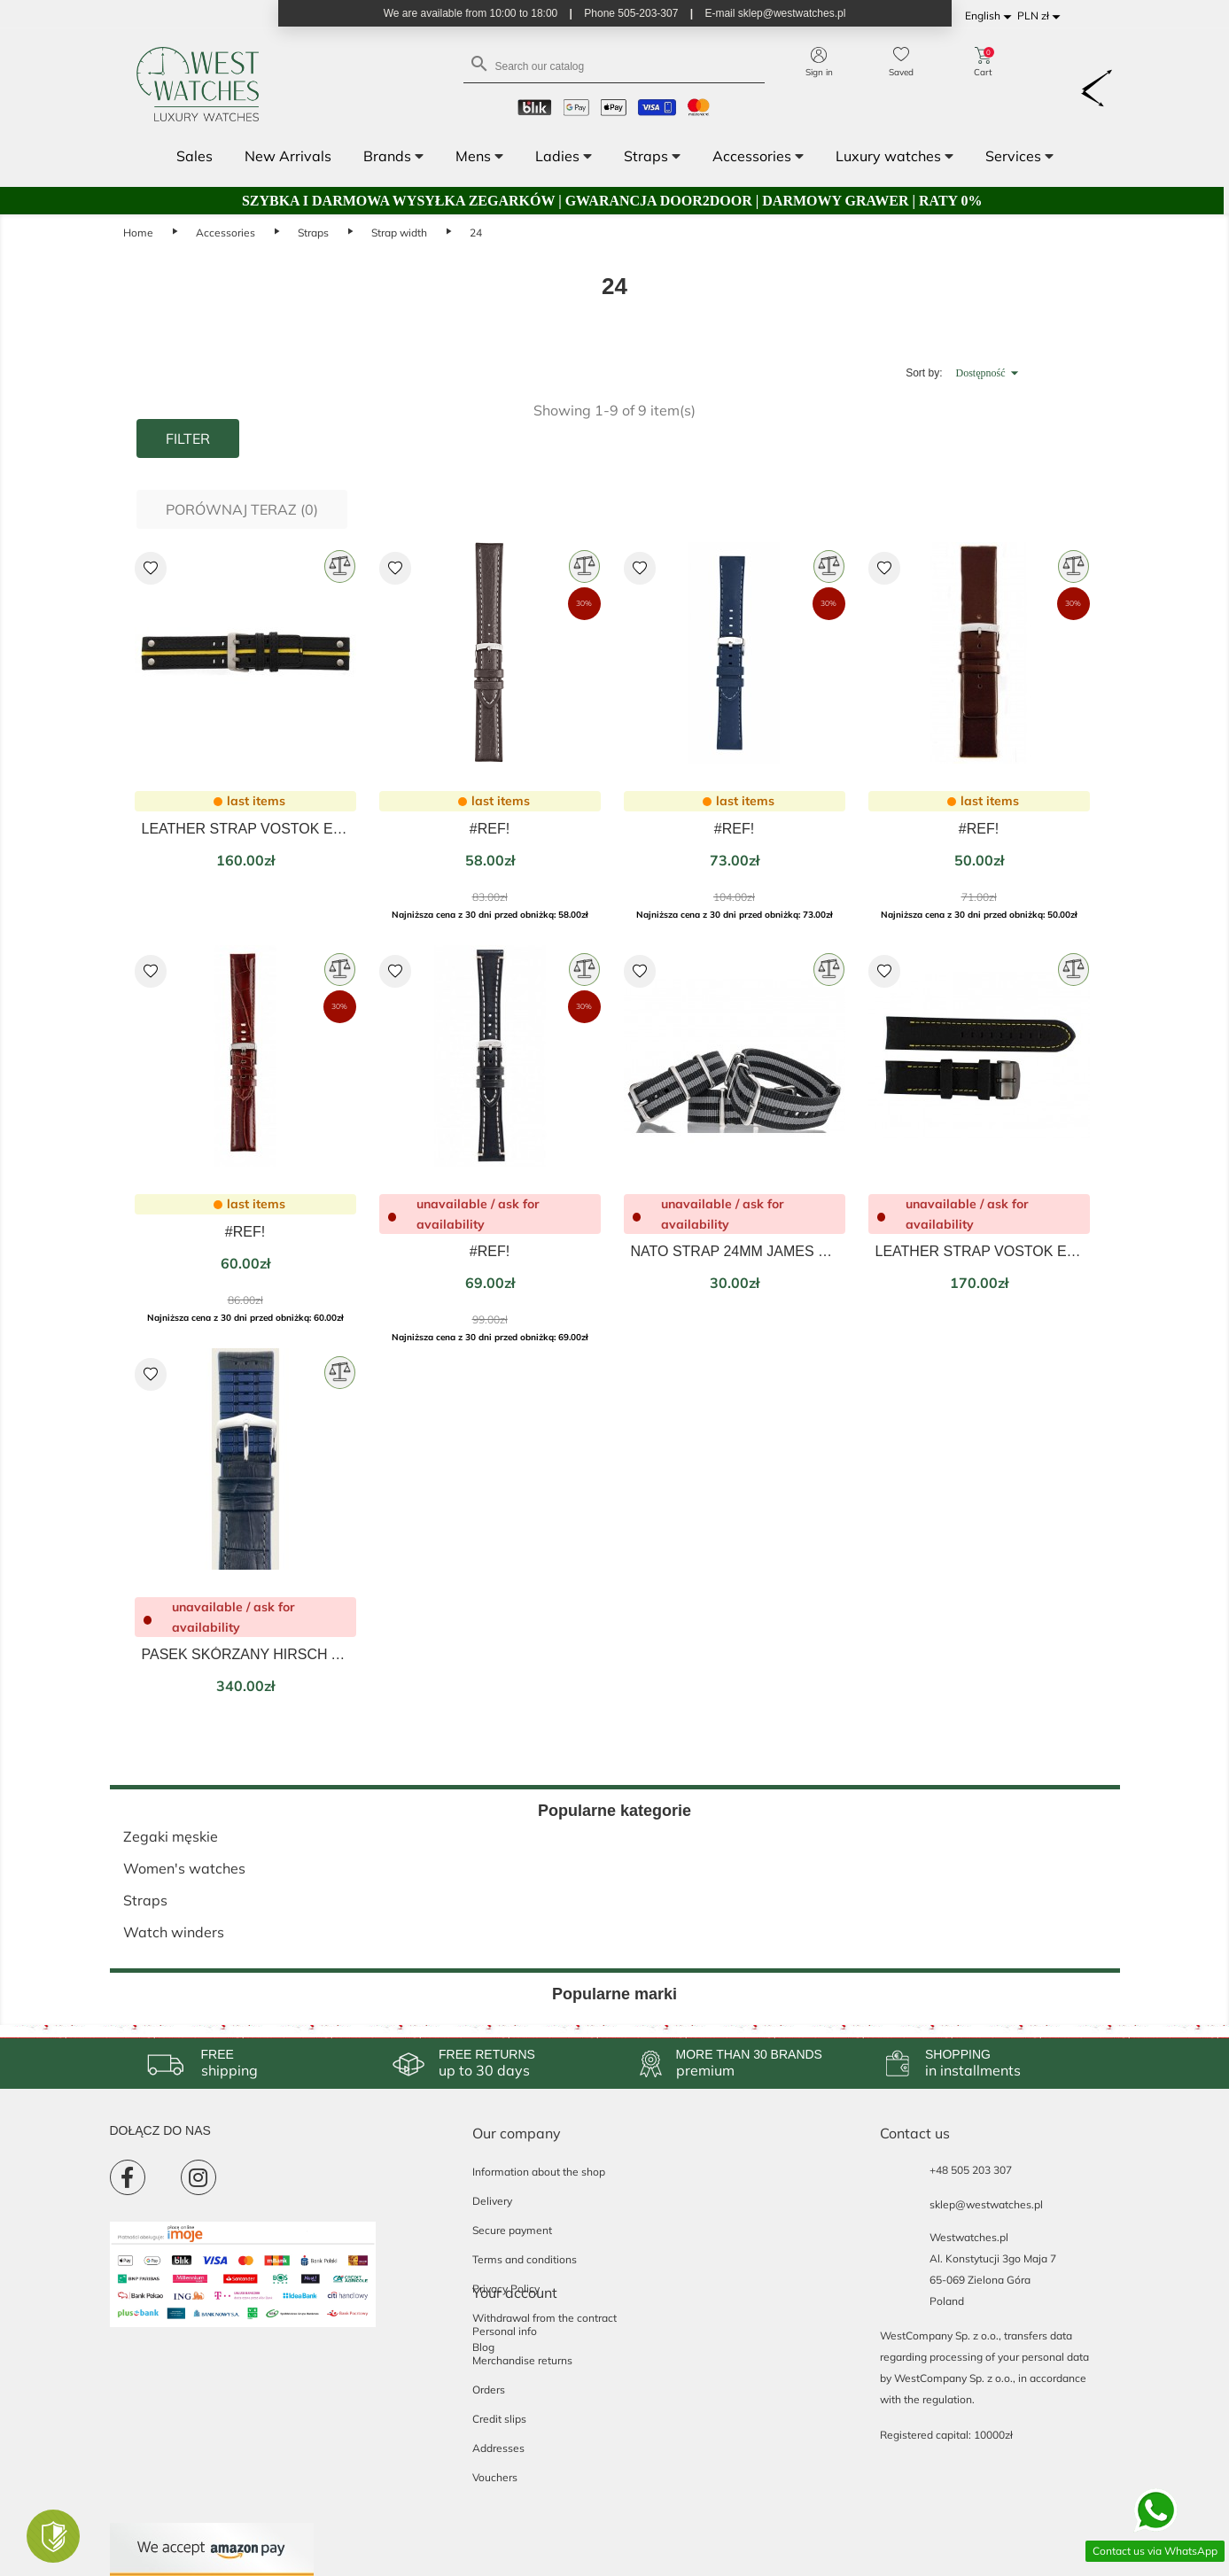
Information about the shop (538, 2171)
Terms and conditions (524, 2259)
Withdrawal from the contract (544, 2317)
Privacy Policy (506, 2288)
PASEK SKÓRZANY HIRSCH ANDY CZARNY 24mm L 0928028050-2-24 (245, 1654)
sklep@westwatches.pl (986, 2204)
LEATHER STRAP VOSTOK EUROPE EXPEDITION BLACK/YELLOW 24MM (245, 828)
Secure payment (512, 2230)
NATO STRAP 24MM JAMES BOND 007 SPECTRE (734, 1251)
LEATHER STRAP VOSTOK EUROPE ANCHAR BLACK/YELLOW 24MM (979, 1251)
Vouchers (494, 2477)
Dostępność (989, 373)
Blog (483, 2347)
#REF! (489, 828)
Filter (188, 438)
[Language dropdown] (991, 16)
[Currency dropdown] (1041, 16)
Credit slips (499, 2418)
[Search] (614, 65)
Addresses (498, 2448)
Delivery (492, 2200)
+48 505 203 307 (971, 2169)
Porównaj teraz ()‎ (242, 509)
